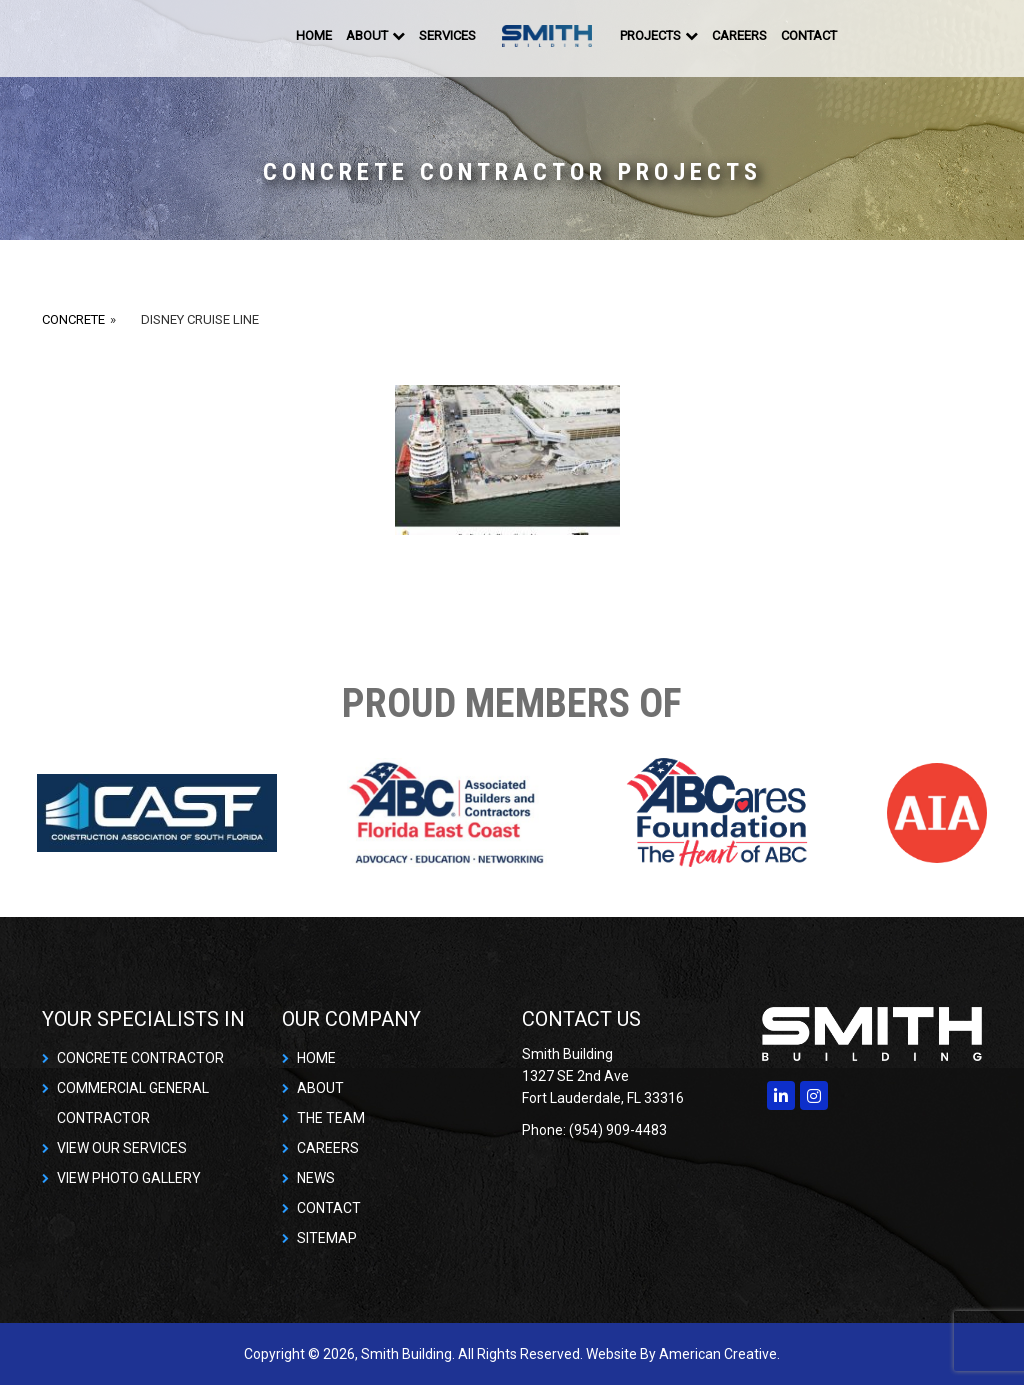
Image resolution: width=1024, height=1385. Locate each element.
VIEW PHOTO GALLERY (129, 1178)
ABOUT (320, 1088)
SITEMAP (327, 1238)
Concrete (73, 319)
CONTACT (329, 1208)
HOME (316, 1058)
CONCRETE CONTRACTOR (140, 1058)
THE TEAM (331, 1118)
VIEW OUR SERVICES (122, 1148)
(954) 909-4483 (618, 1130)
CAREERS (328, 1148)
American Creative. (719, 1354)
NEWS (316, 1178)
